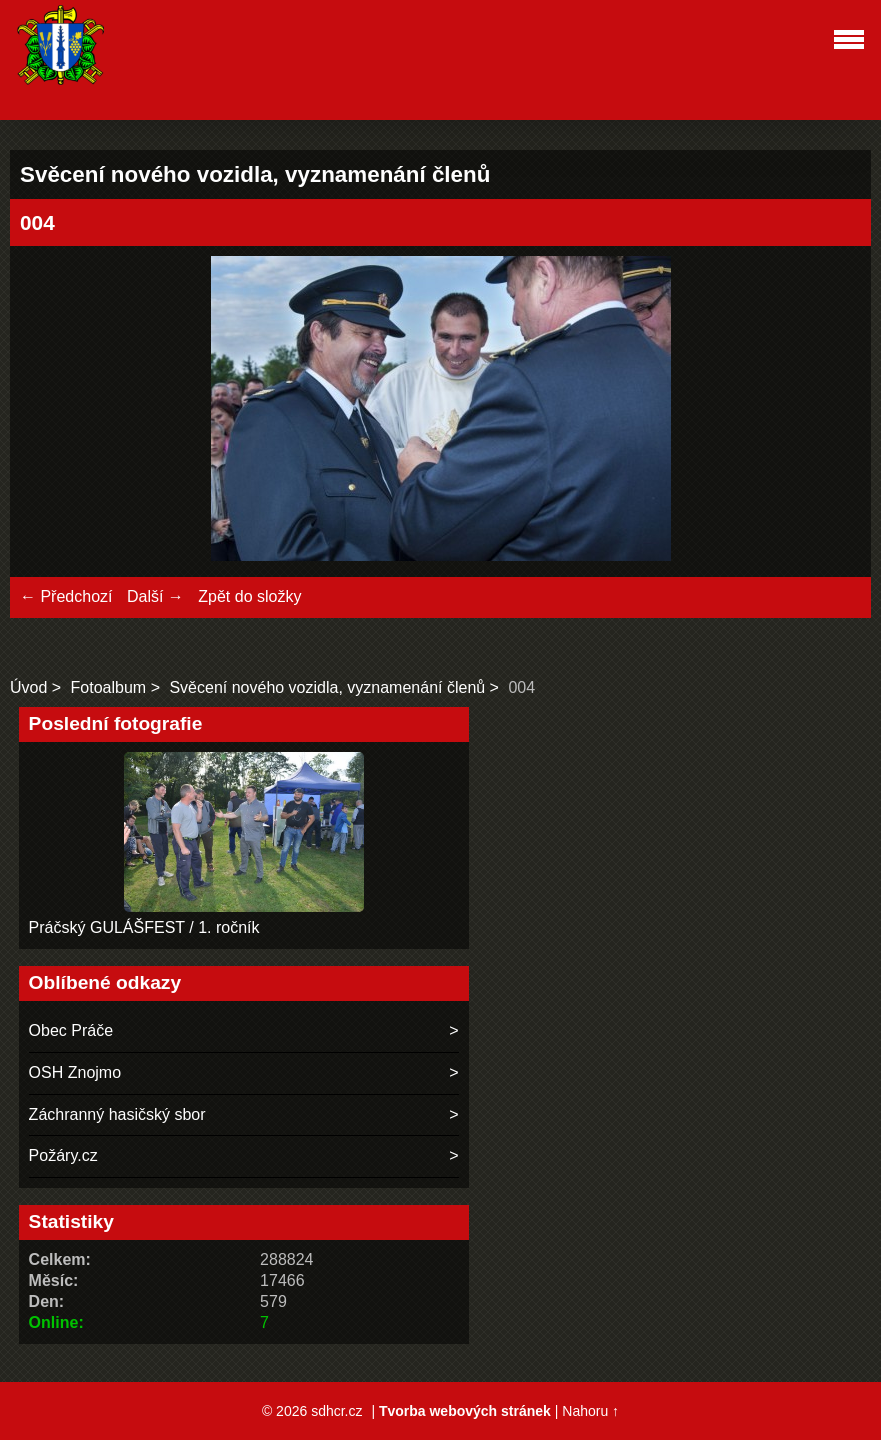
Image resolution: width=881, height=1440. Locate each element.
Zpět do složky (249, 596)
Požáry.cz (63, 1155)
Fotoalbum (109, 687)
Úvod (28, 687)
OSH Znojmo (75, 1072)
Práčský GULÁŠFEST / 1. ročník (144, 927)
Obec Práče (71, 1030)
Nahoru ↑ (590, 1411)
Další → (155, 596)
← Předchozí (66, 596)
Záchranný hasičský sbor (117, 1114)
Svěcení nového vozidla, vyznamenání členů (327, 687)
